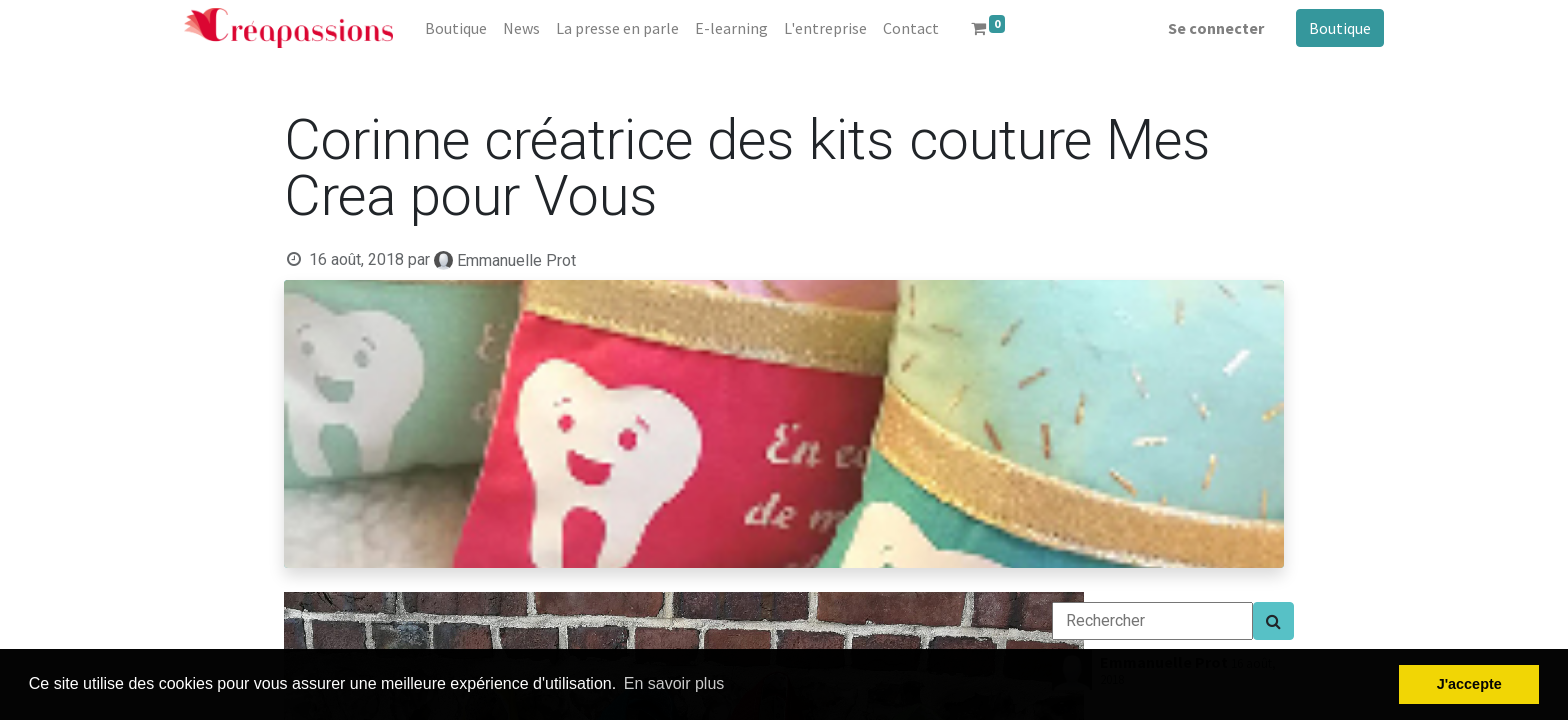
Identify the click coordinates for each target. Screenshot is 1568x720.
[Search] (1273, 621)
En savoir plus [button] (674, 683)
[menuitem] (456, 28)
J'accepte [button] (1469, 684)
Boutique (1340, 28)
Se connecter (1216, 28)
